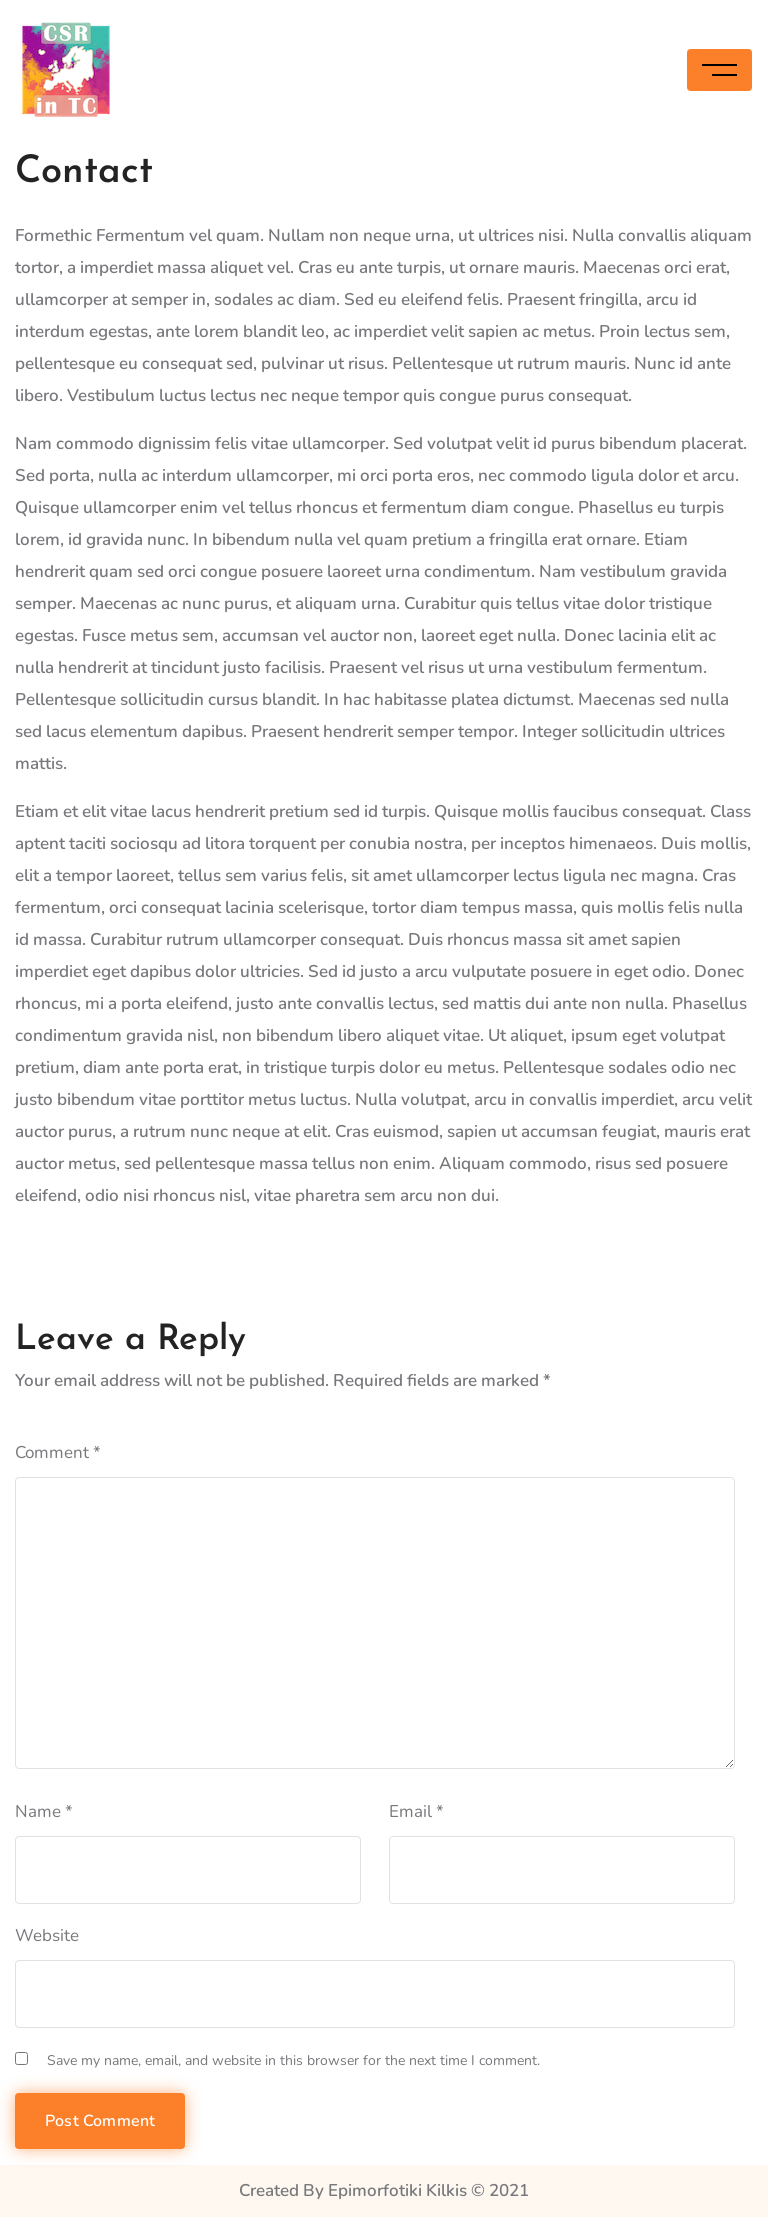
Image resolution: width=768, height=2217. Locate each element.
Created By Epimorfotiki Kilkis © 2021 (384, 2190)
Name (44, 1811)
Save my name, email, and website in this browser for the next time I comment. (293, 2060)
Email (416, 1811)
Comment (58, 1452)
